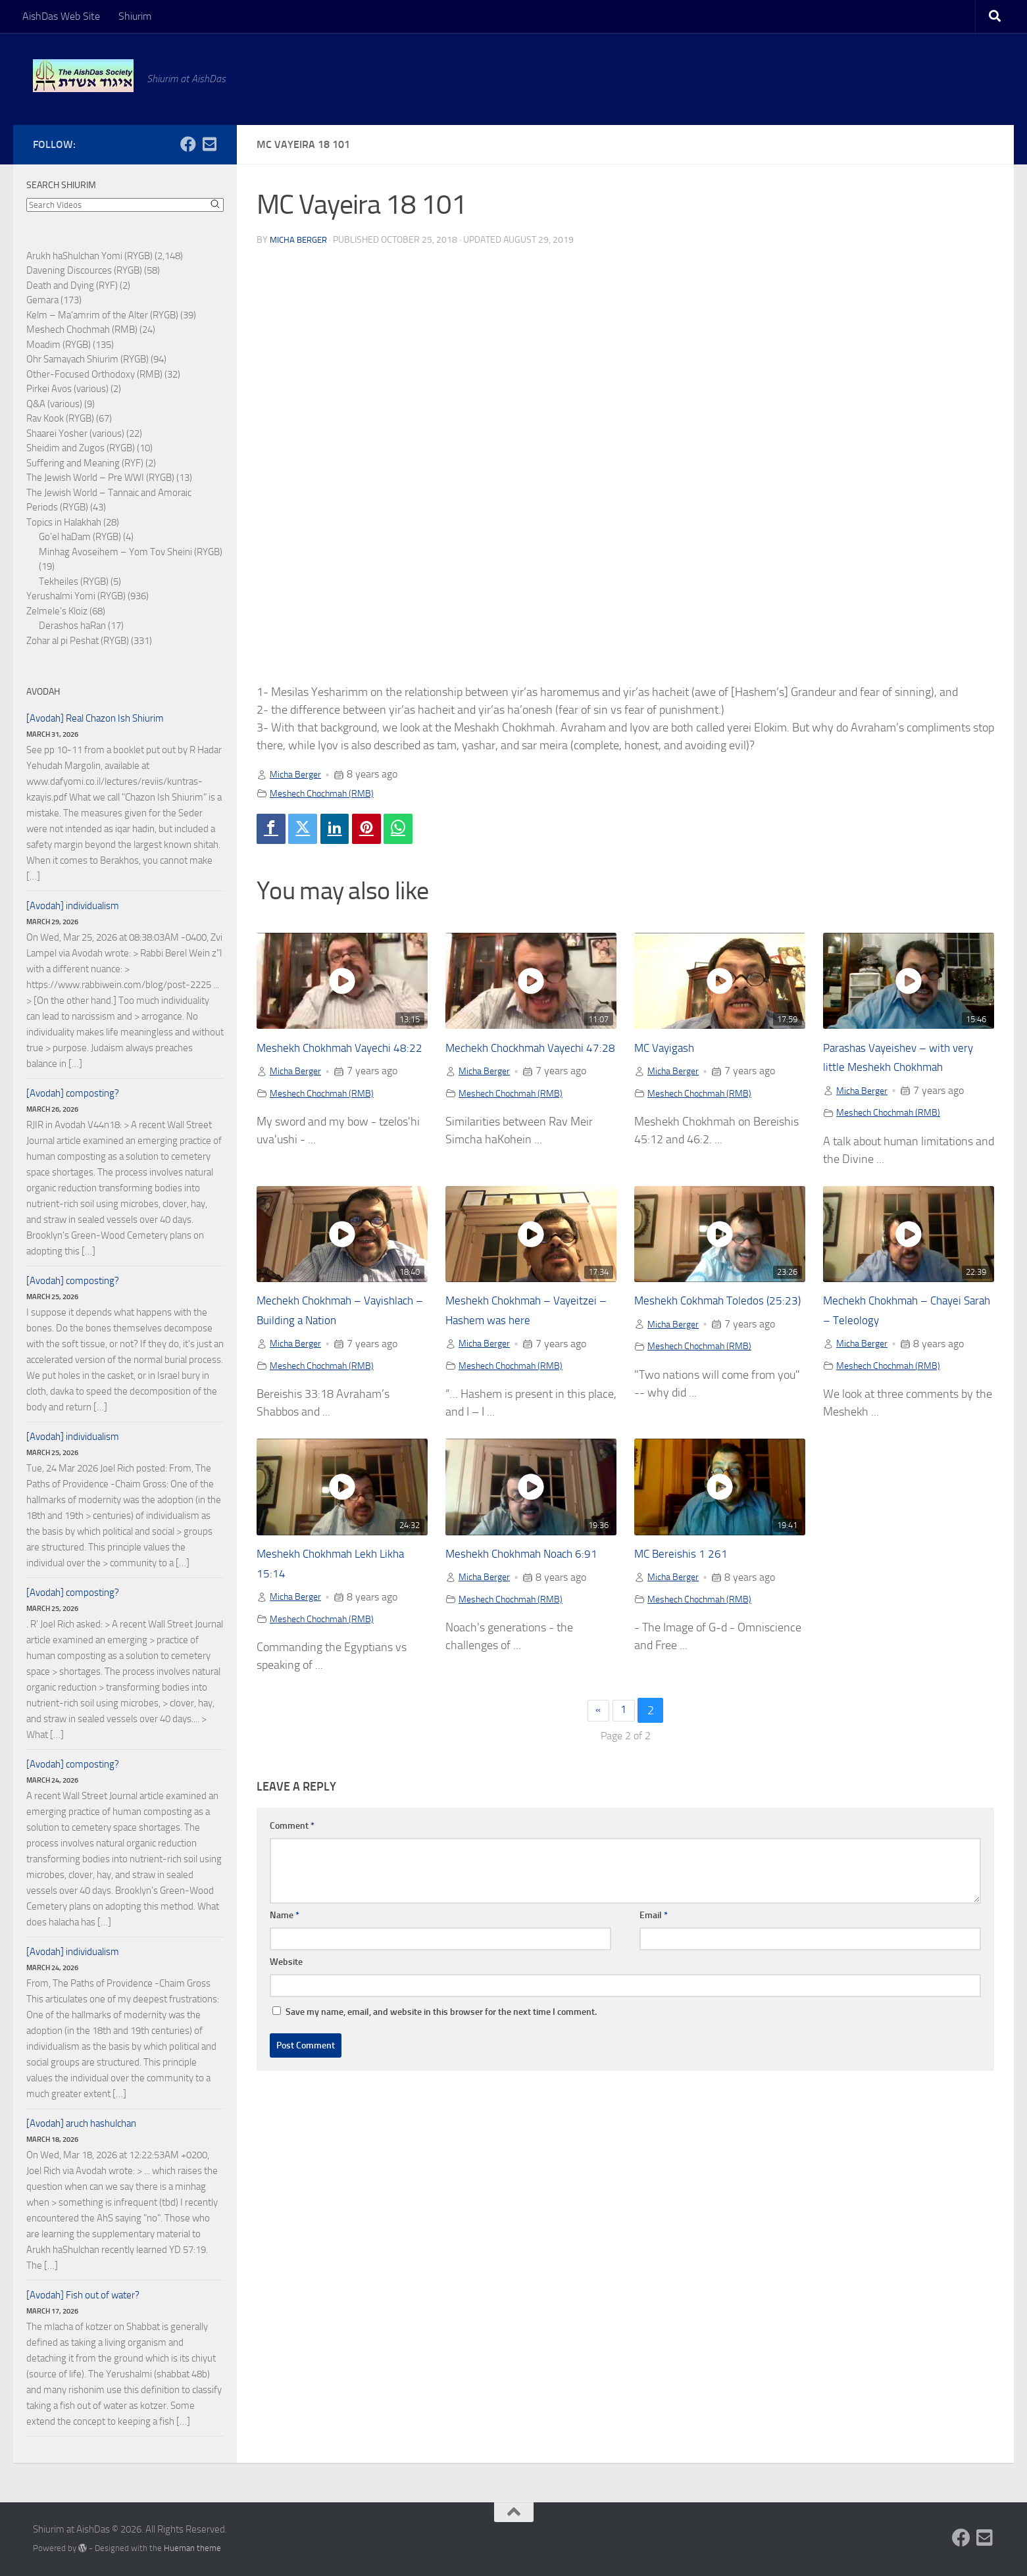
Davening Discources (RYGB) (84, 270)
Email (653, 1919)
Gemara (42, 300)
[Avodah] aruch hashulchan (81, 2123)
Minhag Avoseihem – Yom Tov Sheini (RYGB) (130, 552)
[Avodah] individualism (72, 906)
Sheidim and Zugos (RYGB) (80, 448)
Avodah (43, 691)
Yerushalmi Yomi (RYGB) (76, 596)
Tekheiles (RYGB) (74, 581)
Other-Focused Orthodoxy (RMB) (94, 374)
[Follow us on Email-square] (209, 144)
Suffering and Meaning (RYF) (84, 463)
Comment (292, 1829)
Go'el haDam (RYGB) (80, 537)
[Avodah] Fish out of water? (82, 2295)
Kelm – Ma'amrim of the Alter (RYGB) (102, 315)
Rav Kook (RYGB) (60, 418)
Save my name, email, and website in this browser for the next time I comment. (441, 2015)
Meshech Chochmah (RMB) (329, 793)
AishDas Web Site (61, 16)
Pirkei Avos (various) (67, 389)
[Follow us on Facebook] (188, 144)
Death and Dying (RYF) (72, 285)
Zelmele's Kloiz (57, 611)
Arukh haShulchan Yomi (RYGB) (89, 256)
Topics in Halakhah (63, 522)
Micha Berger (301, 239)
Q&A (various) (54, 404)
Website (286, 1965)
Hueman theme (192, 2548)
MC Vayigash (669, 1050)
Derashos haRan (72, 626)
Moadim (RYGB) (58, 345)
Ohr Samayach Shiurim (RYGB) (87, 359)
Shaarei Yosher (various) (75, 433)
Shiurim (134, 16)
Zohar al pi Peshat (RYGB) (77, 641)
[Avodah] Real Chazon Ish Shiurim (95, 718)
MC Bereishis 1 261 (686, 1557)
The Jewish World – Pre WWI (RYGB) (100, 477)
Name (284, 1919)
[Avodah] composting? (72, 1093)
